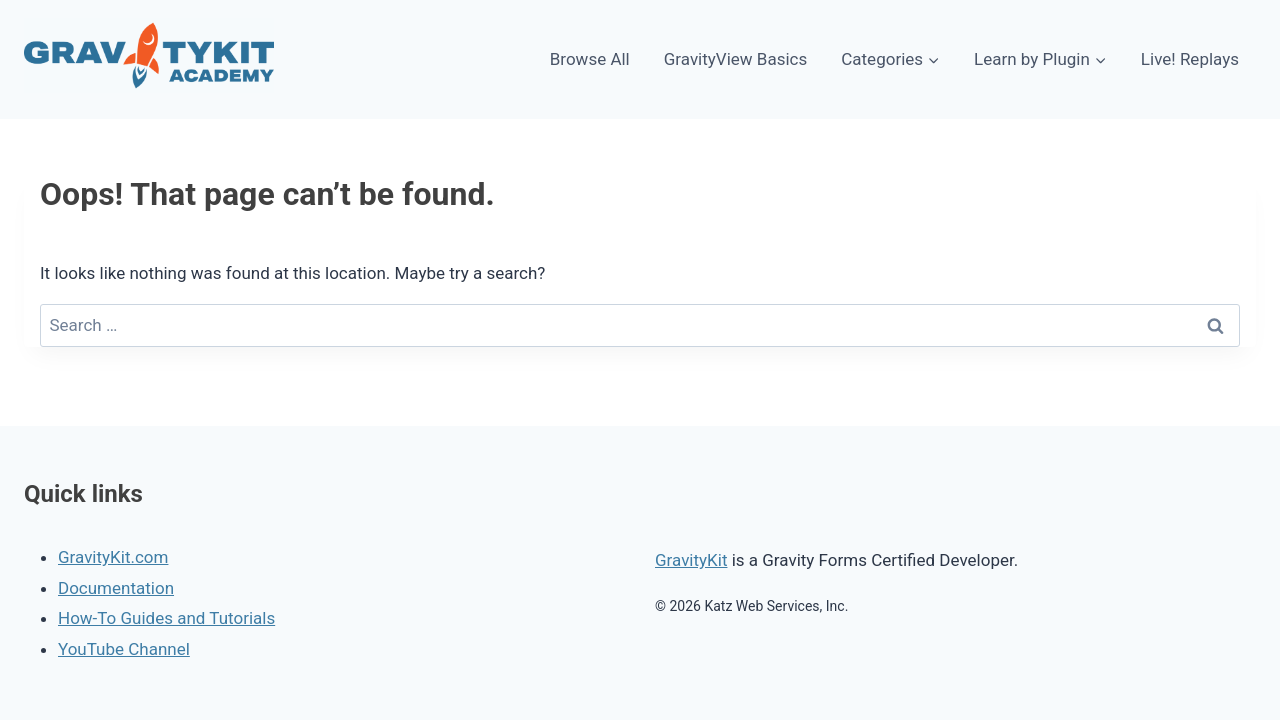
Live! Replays (1190, 59)
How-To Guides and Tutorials (166, 618)
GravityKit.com (113, 557)
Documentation (116, 588)
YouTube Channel (124, 649)
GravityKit (691, 560)
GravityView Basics (736, 59)
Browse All (590, 59)
